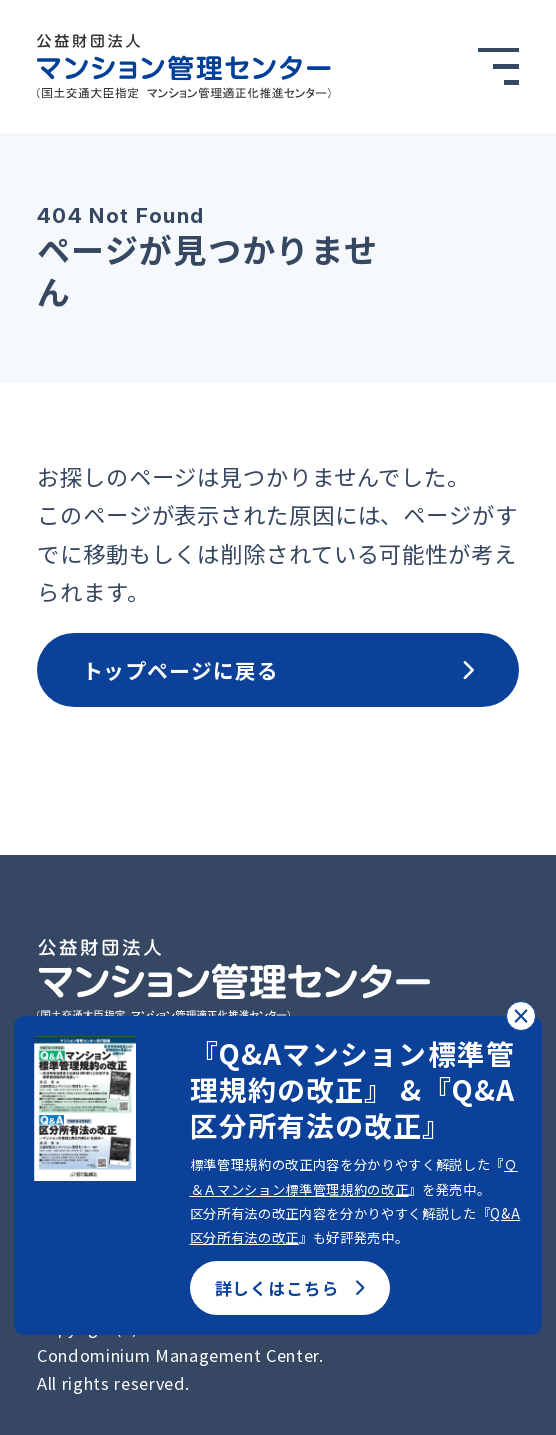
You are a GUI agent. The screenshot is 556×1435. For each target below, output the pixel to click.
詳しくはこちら (290, 1288)
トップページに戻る (278, 670)
